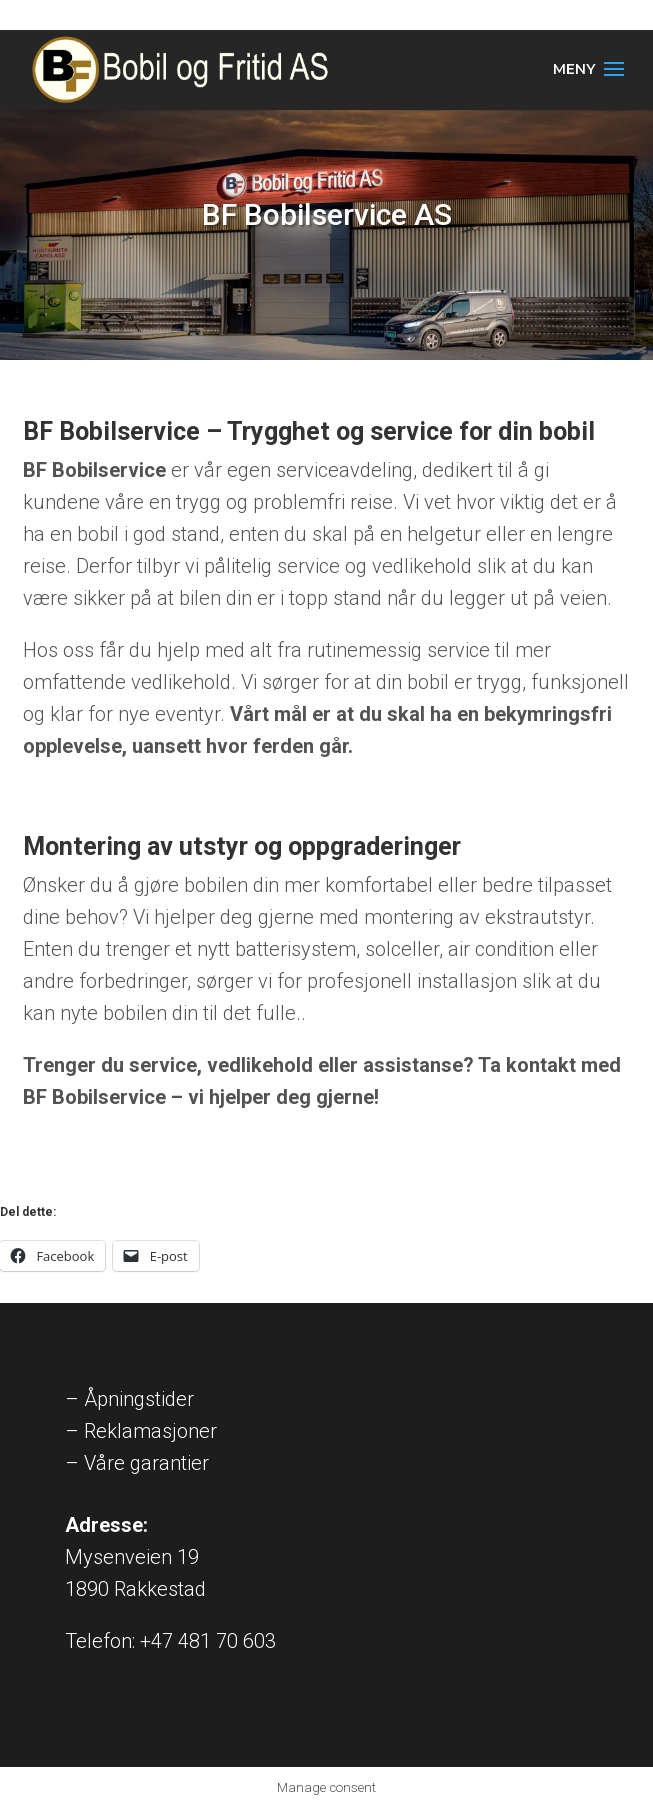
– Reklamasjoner (141, 1431)
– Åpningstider (129, 1399)
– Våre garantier (137, 1463)
